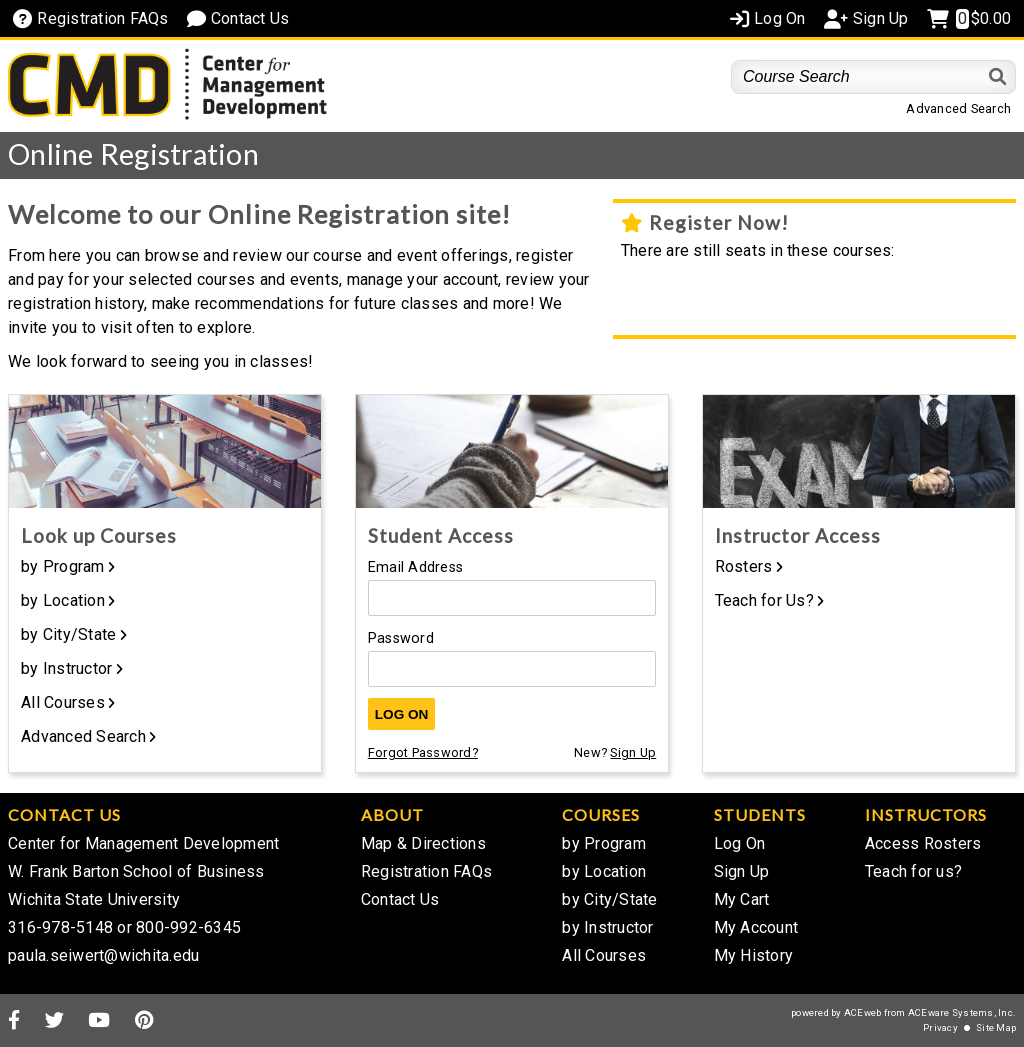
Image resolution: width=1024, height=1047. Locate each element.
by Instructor (66, 668)
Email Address (415, 567)
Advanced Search (958, 108)
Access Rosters (923, 843)
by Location (63, 600)
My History (754, 955)
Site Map (996, 1027)
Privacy (940, 1027)
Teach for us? (913, 871)
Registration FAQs (426, 871)
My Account (756, 927)
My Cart (742, 899)
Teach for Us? (764, 600)
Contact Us (400, 899)
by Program (63, 566)
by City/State (68, 634)
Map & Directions (423, 843)
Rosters (744, 566)
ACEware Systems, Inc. (962, 1012)
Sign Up (633, 752)
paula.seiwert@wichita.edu (103, 955)
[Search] (998, 76)
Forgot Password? (423, 752)
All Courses (63, 702)
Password (401, 638)
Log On (402, 714)
